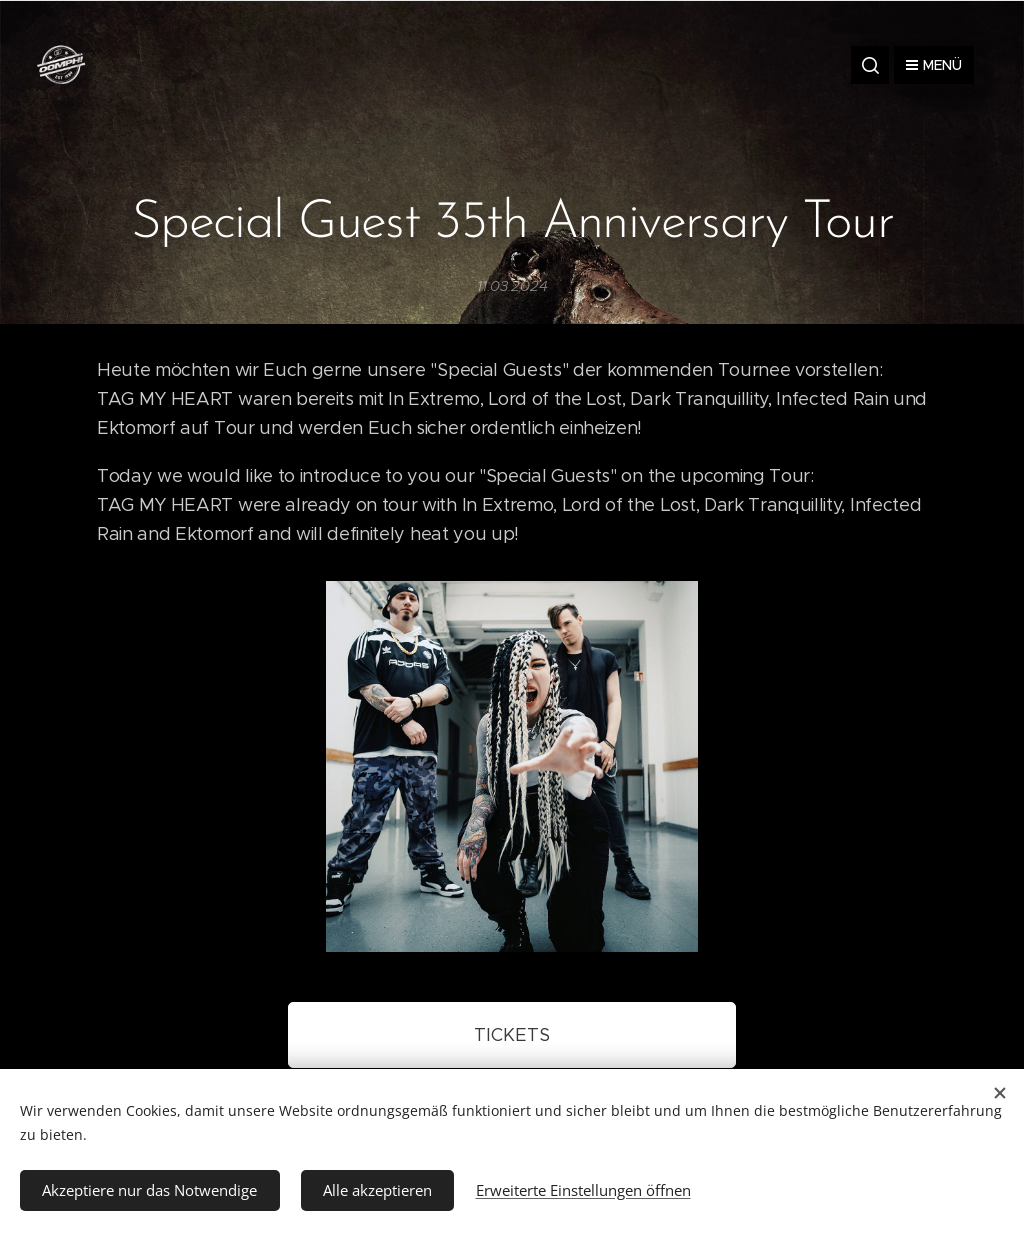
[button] (870, 65)
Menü (934, 65)
